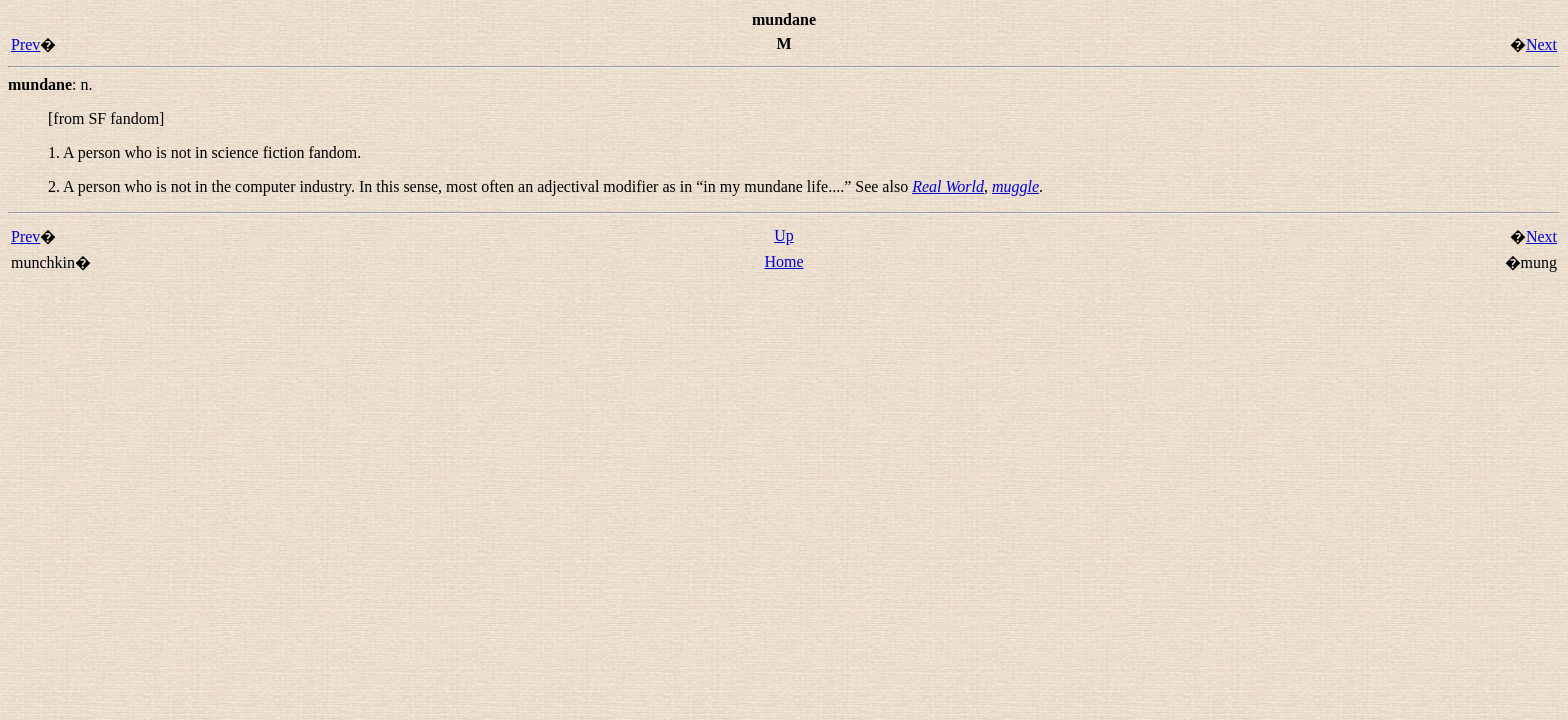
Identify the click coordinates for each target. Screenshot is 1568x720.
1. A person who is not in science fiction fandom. (204, 152)
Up (784, 235)
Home (783, 261)
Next (1541, 44)
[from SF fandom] (106, 118)
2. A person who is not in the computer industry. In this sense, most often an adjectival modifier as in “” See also (480, 186)
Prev (25, 44)
